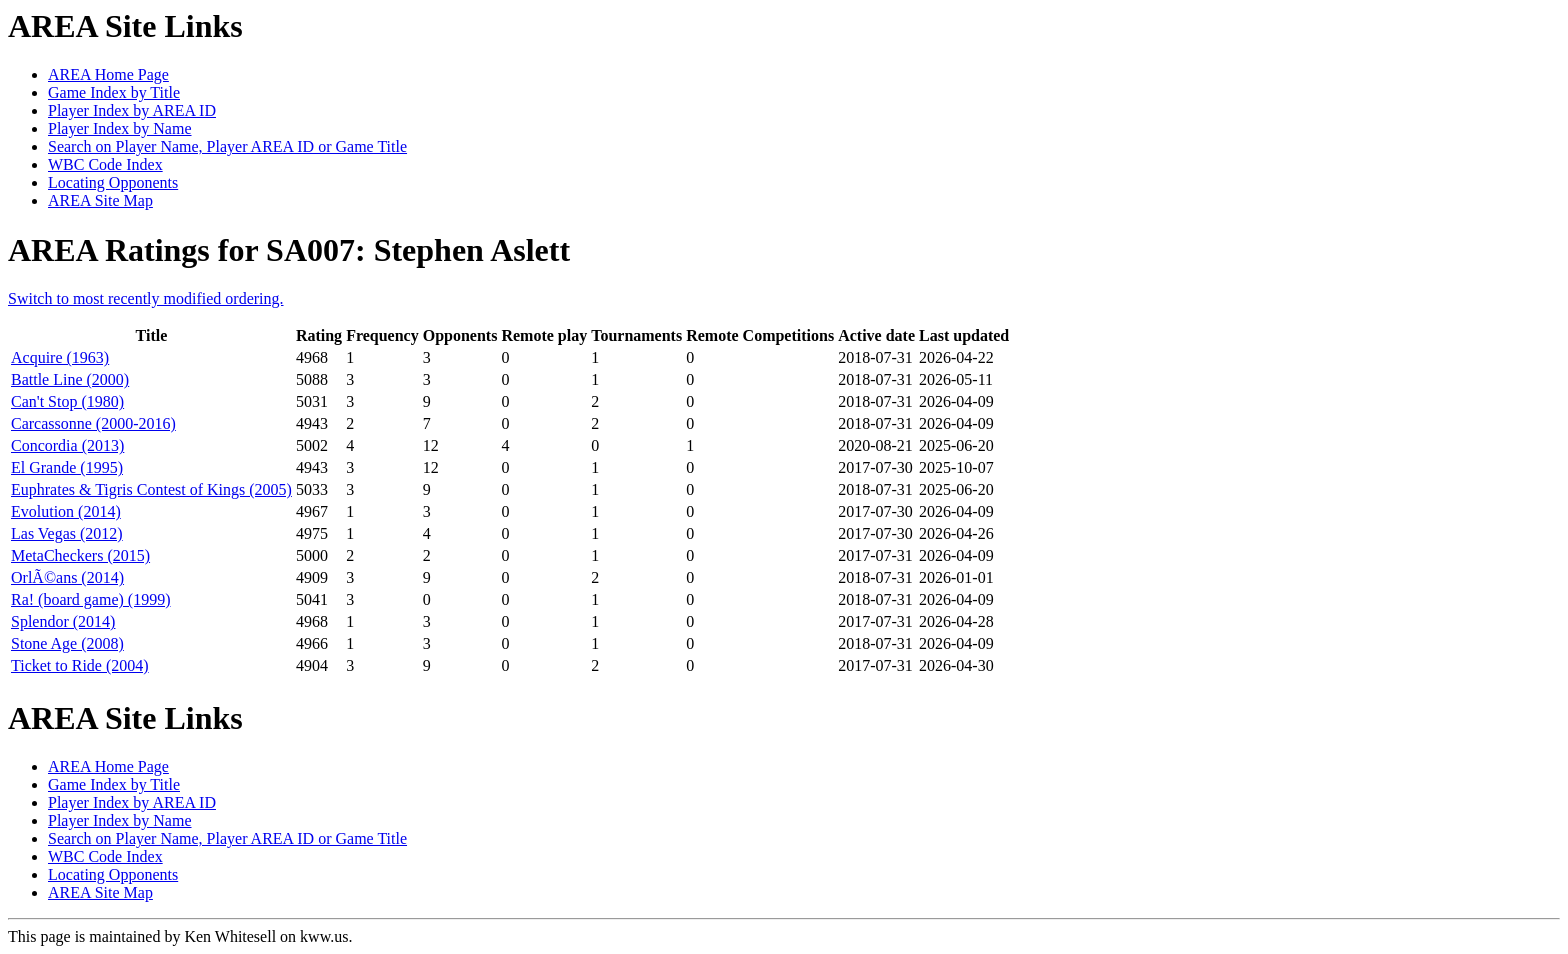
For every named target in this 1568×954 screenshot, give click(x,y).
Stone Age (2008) (67, 643)
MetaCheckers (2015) (80, 555)
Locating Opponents (113, 182)
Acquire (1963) (60, 357)
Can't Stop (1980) (67, 401)
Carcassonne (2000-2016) (93, 423)
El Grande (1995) (67, 467)
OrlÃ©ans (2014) (67, 577)
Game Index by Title (114, 92)
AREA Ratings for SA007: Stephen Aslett (289, 250)
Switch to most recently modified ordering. (146, 298)
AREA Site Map (100, 200)
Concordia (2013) (67, 445)
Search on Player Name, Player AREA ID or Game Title (227, 146)
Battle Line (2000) (70, 379)
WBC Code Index (105, 164)
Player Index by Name (120, 128)
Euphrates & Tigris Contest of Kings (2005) (151, 489)
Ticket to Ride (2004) (80, 665)
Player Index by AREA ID (132, 110)
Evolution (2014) (66, 511)
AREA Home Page (108, 74)
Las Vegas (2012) (67, 533)
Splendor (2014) (63, 621)
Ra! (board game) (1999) (91, 599)
